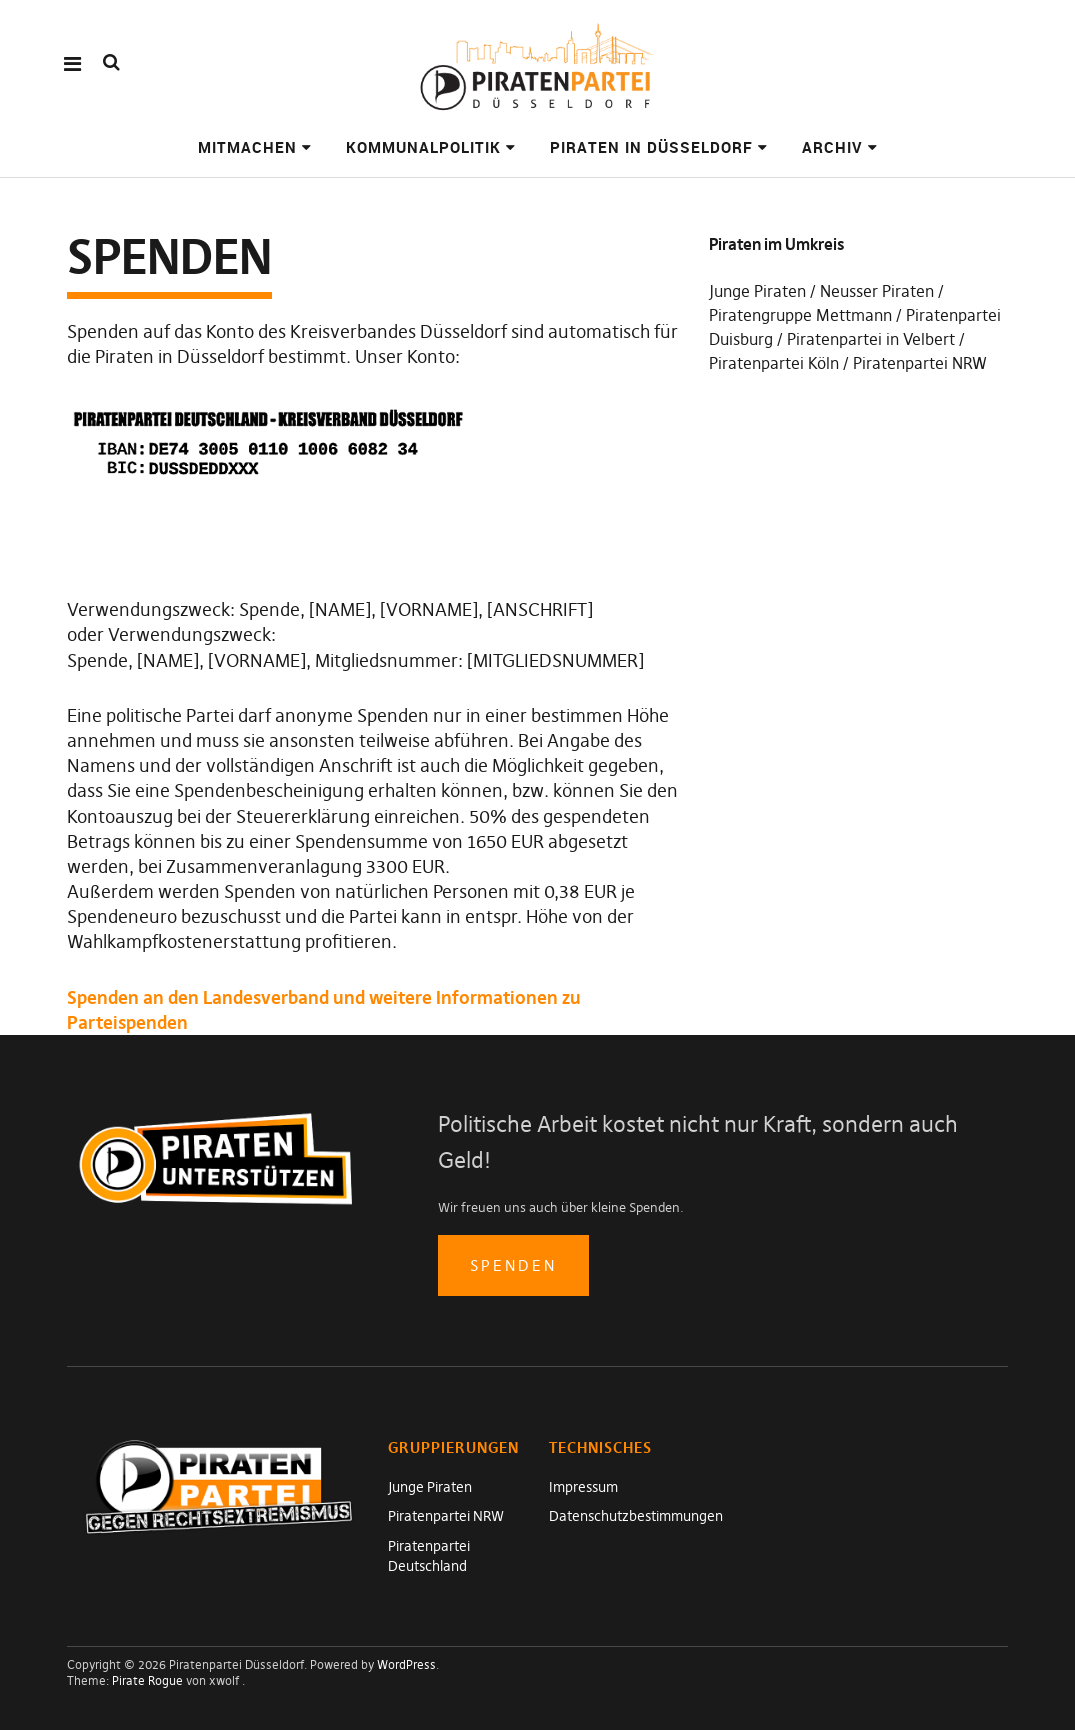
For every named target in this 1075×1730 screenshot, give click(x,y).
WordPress (406, 1664)
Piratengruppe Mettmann (800, 315)
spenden (513, 1265)
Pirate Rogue (147, 1680)
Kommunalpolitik (423, 147)
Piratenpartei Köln (774, 363)
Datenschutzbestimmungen (636, 1516)
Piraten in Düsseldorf (651, 147)
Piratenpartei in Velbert (871, 339)
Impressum (583, 1487)
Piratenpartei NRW (920, 363)
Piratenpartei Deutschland (429, 1556)
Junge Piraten (757, 291)
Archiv (832, 147)
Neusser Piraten (877, 291)
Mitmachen (247, 147)
